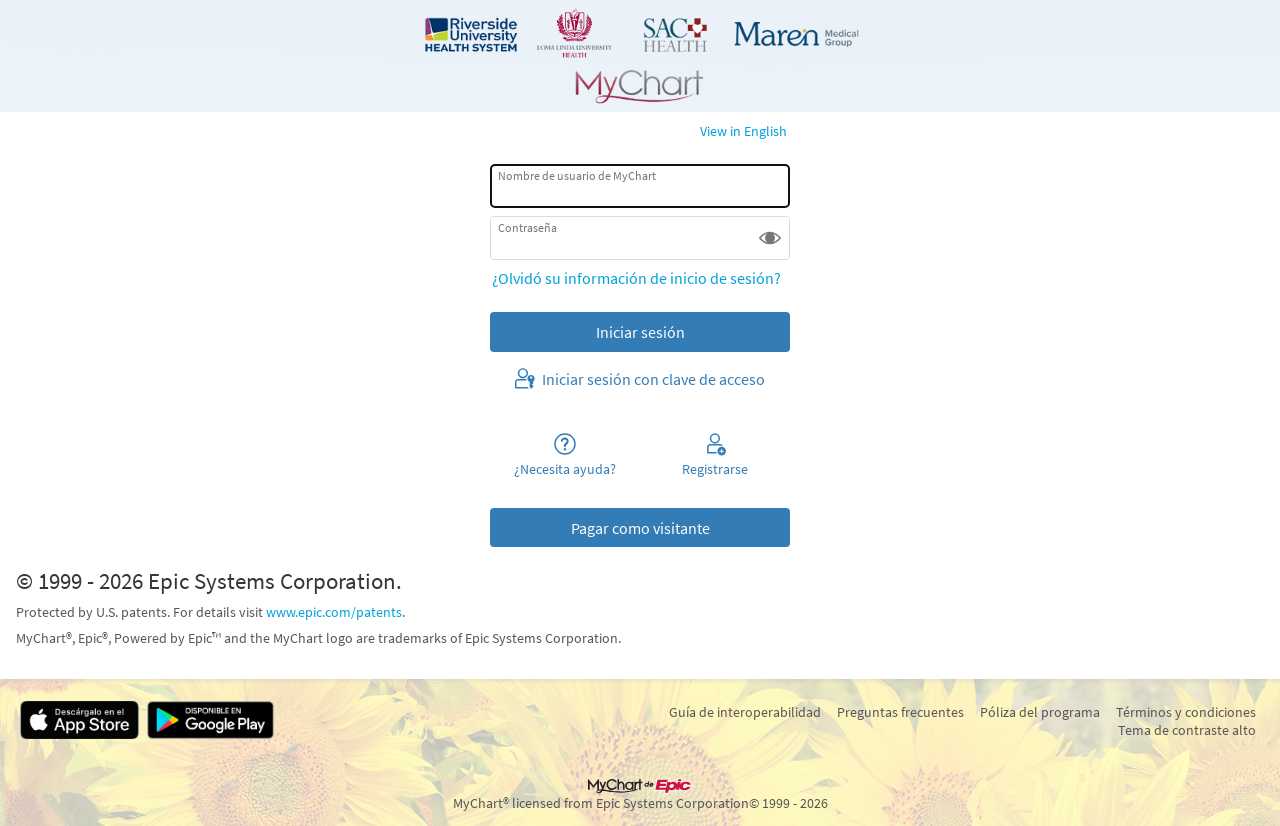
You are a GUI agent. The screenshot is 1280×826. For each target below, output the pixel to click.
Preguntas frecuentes (900, 712)
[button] (770, 238)
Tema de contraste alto (1187, 730)
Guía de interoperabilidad (745, 712)
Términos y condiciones (1186, 712)
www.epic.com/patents (334, 612)
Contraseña (527, 227)
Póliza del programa (1040, 712)
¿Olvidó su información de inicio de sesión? (636, 278)
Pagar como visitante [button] (640, 528)
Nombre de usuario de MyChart (577, 175)
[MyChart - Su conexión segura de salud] (639, 56)
